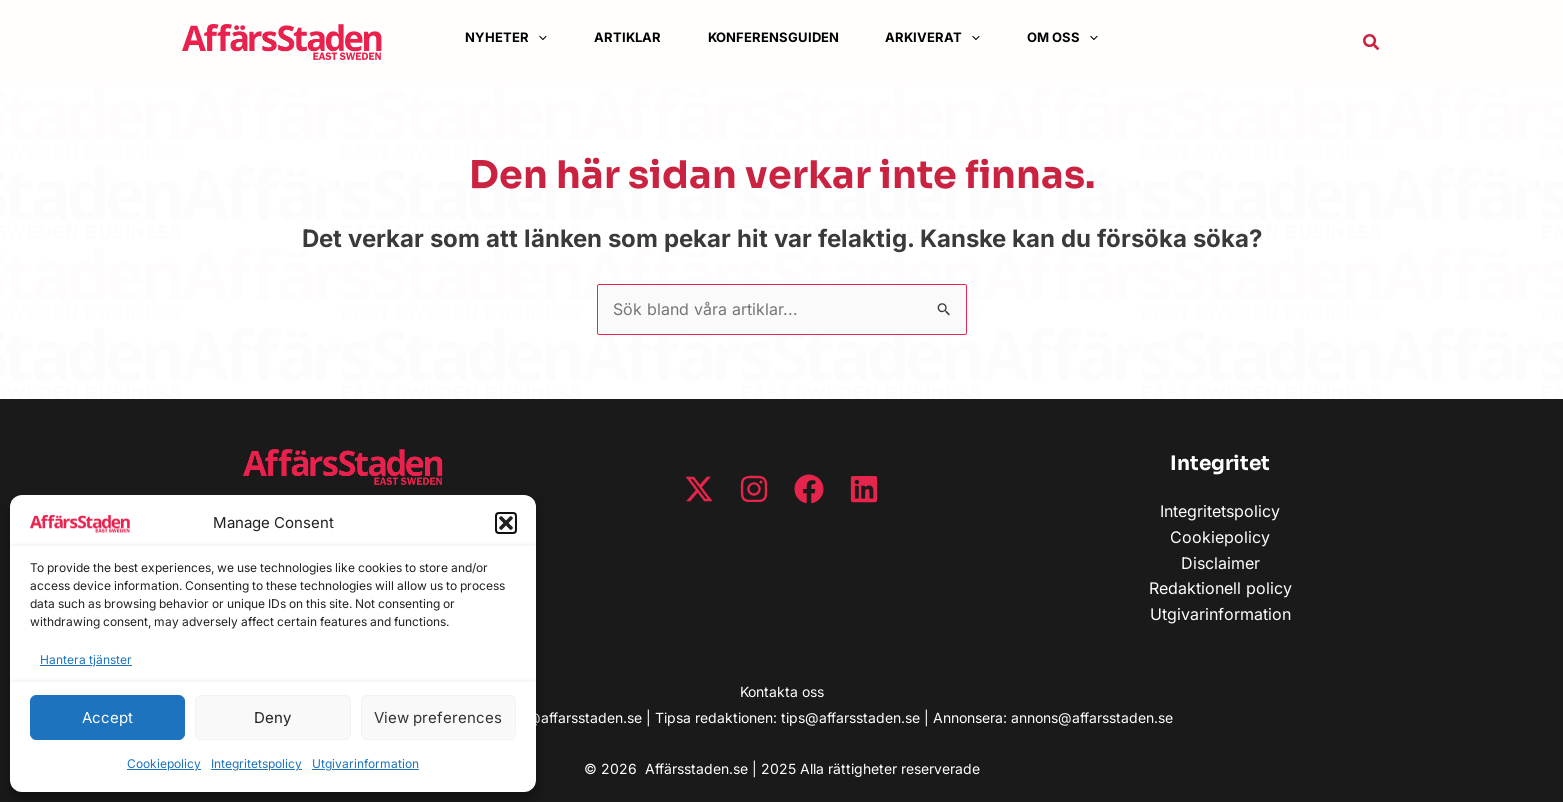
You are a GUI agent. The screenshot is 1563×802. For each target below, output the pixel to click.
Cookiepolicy (164, 763)
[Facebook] (809, 489)
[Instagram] (754, 489)
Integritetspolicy (256, 763)
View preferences (438, 717)
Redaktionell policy (1220, 588)
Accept (107, 717)
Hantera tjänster (86, 659)
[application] (535, 37)
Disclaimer (1220, 563)
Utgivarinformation (365, 763)
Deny (272, 717)
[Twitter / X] (699, 489)
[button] (506, 523)
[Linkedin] (864, 489)
